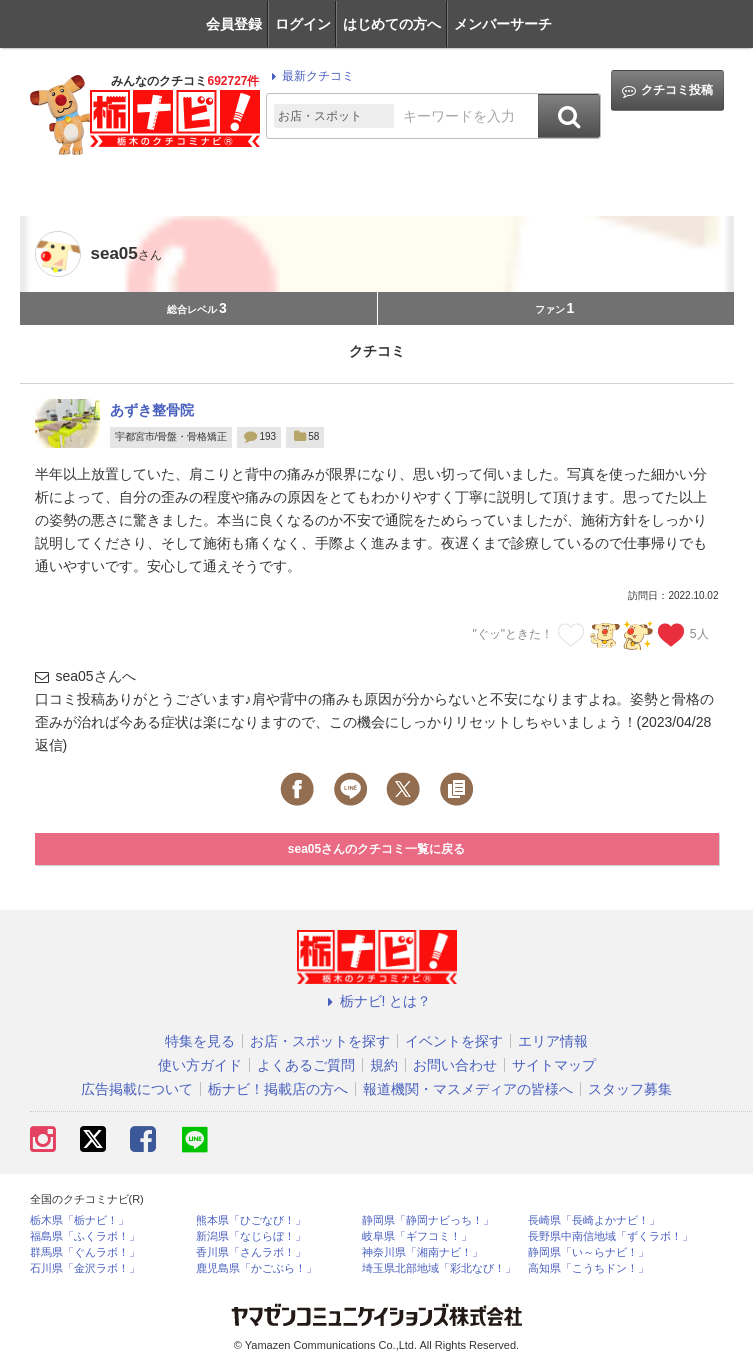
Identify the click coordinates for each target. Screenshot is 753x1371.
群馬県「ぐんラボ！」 (85, 1252)
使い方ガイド (200, 1065)
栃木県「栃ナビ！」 (79, 1220)
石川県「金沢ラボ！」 (85, 1268)
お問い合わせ (455, 1065)
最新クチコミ (309, 76)
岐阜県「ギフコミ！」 (417, 1236)
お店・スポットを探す (320, 1041)
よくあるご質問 (306, 1065)
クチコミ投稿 (667, 90)
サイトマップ (554, 1065)
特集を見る (200, 1041)
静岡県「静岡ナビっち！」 (428, 1220)
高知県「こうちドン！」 (588, 1268)
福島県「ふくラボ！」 (85, 1236)
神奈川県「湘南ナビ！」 (422, 1252)
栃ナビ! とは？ (377, 1001)
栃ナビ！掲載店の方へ (278, 1089)
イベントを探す (454, 1041)
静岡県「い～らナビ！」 (588, 1252)
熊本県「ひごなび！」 (251, 1220)
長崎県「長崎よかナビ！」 (594, 1220)
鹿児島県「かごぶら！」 (256, 1268)
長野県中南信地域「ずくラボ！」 (610, 1236)
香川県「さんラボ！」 (251, 1252)
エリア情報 (553, 1041)
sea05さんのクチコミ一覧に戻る (376, 849)
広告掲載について (137, 1089)
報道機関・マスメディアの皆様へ (468, 1089)
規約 (384, 1065)
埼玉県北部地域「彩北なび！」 (439, 1268)
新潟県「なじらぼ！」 (251, 1236)
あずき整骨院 (152, 410)
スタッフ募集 (630, 1089)
